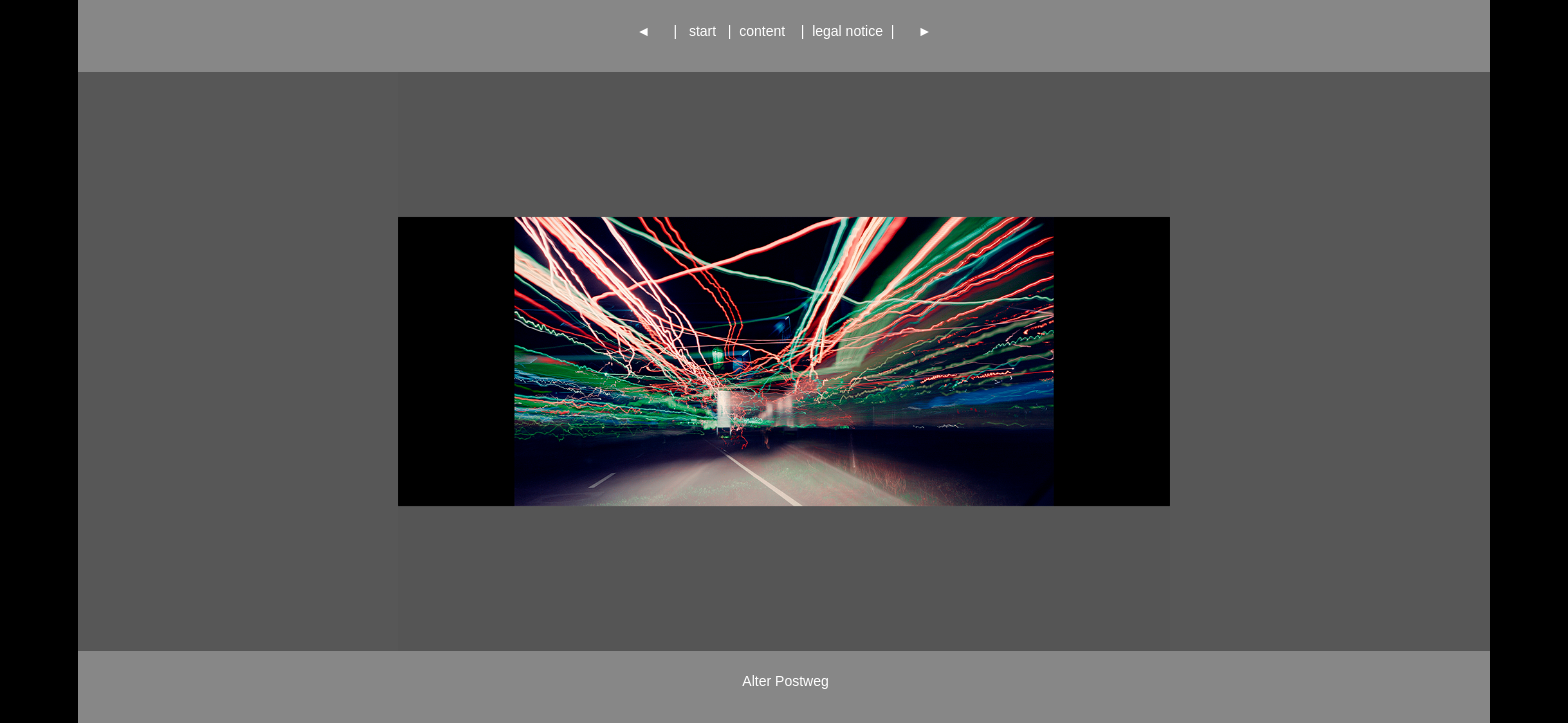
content (765, 31)
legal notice (847, 31)
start (702, 31)
